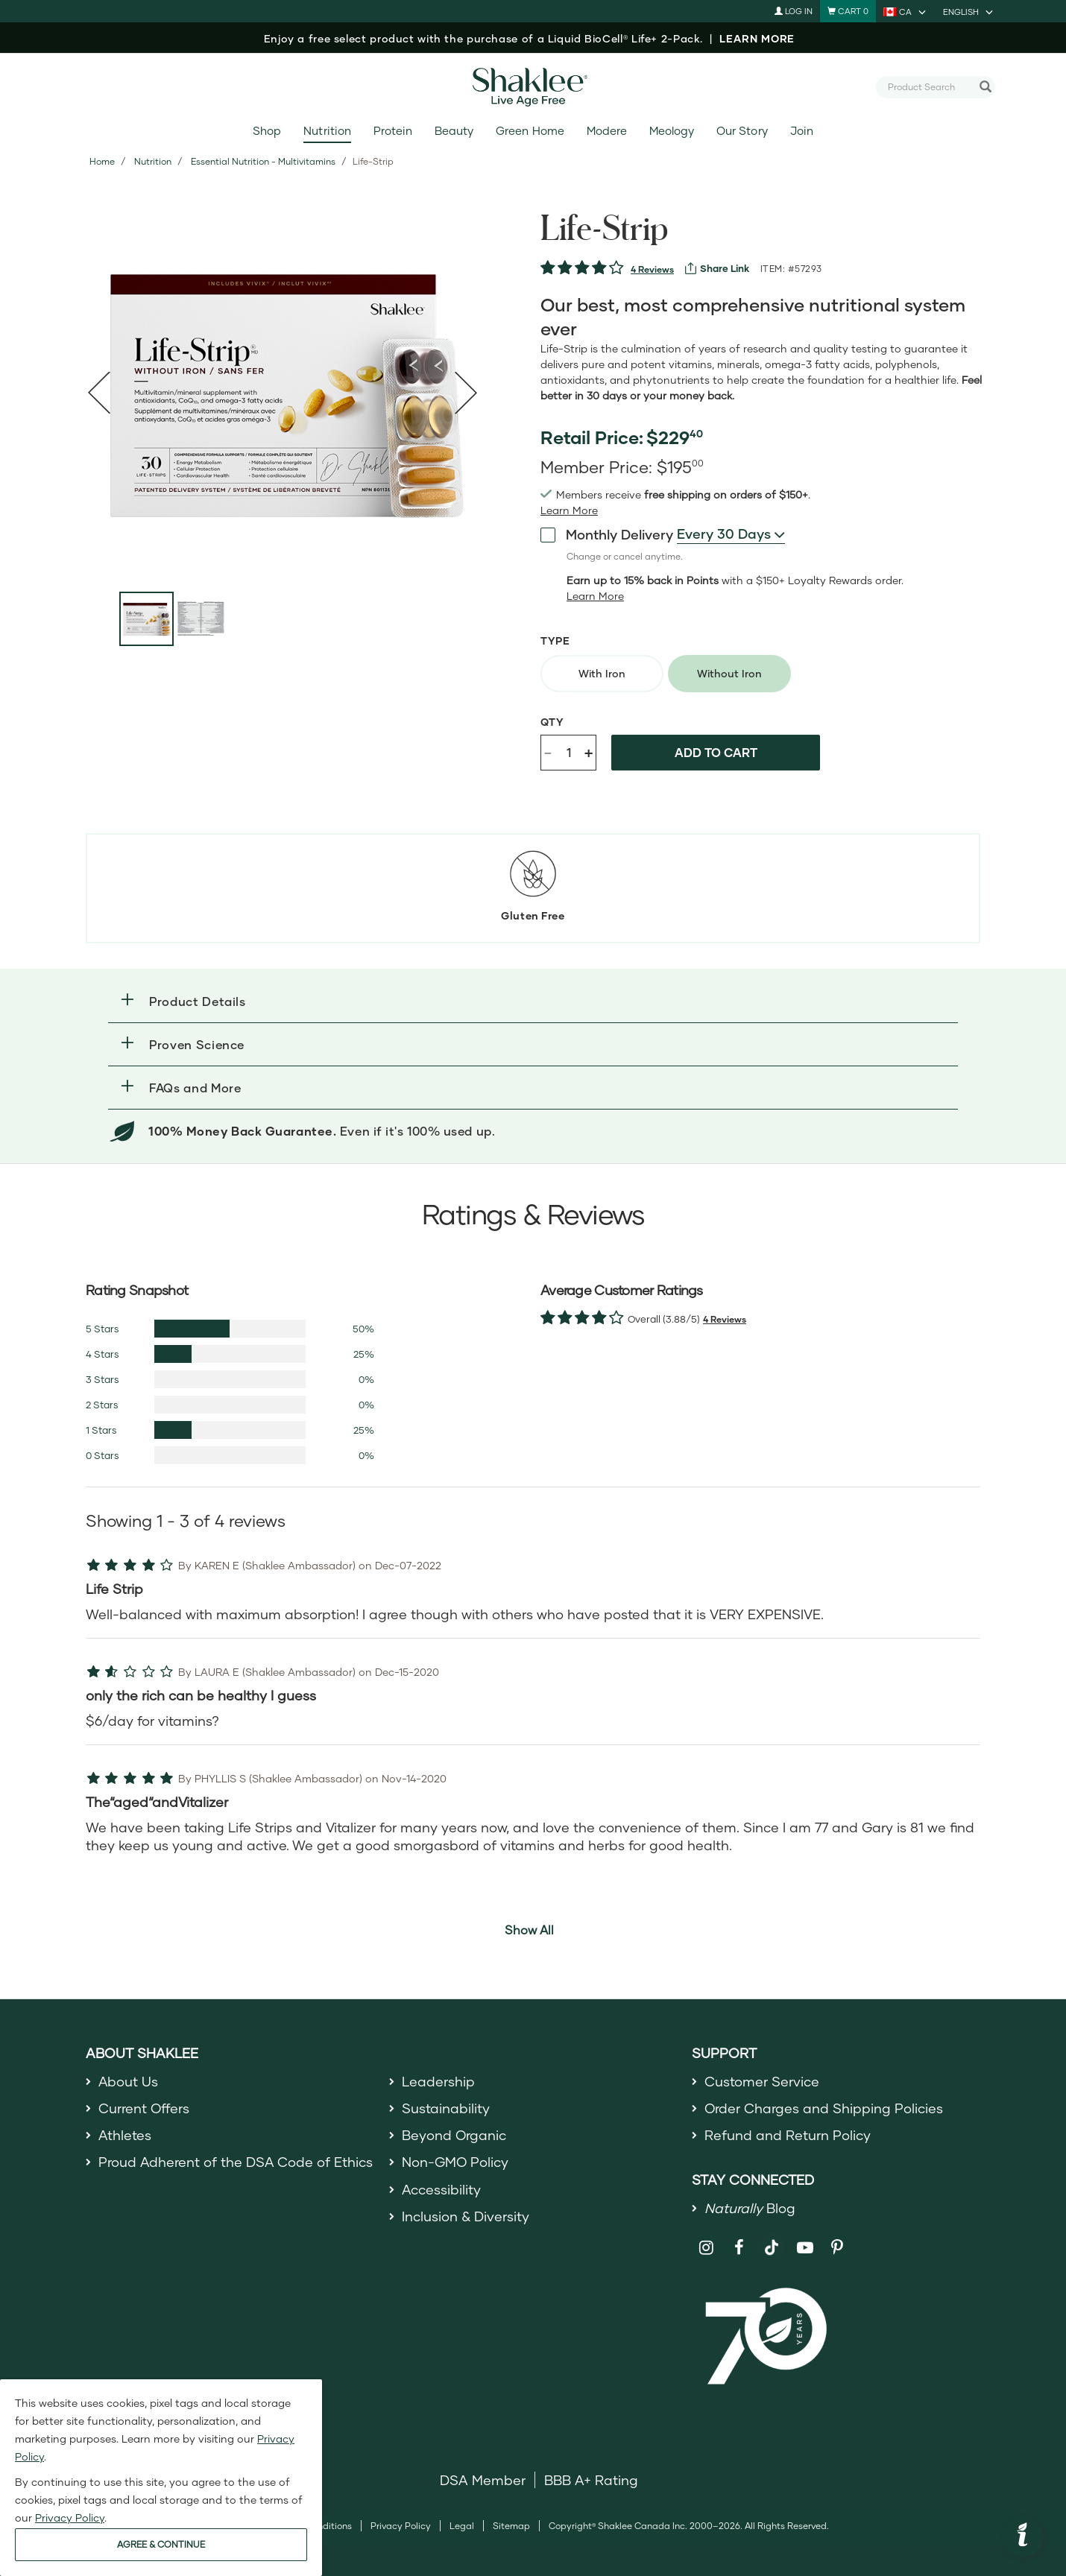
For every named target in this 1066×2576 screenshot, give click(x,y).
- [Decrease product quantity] (547, 751)
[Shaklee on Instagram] (706, 2247)
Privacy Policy (400, 2525)
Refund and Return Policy (787, 2135)
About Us (128, 2081)
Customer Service (761, 2081)
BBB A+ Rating (591, 2480)
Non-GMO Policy (455, 2161)
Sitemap (511, 2525)
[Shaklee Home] (533, 87)
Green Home (530, 130)
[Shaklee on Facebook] (739, 2247)
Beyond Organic (454, 2135)
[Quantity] (568, 752)
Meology (671, 130)
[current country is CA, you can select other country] (906, 11)
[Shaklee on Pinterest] (837, 2247)
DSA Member (483, 2480)
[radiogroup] (771, 674)
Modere (607, 130)
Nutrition (326, 130)
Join (801, 130)
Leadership (438, 2081)
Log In (794, 11)
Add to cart (716, 752)
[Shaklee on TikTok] (771, 2239)
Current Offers (144, 2108)
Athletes (125, 2135)
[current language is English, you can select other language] (969, 11)
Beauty (454, 130)
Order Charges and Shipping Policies (824, 2108)
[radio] (601, 673)
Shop (267, 130)
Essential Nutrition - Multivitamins (263, 161)
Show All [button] (529, 1929)
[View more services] (717, 268)
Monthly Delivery (606, 533)
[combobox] (929, 86)
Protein (392, 130)
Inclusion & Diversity (465, 2216)
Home (102, 161)
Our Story (741, 130)
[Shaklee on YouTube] (804, 2247)
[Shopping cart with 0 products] (848, 11)
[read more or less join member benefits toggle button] (569, 510)
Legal (462, 2525)
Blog (749, 2208)
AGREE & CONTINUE (161, 2544)
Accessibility (442, 2189)
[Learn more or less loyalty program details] (595, 596)
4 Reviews (652, 269)
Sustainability (446, 2108)
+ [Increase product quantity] (588, 752)
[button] (533, 1001)
